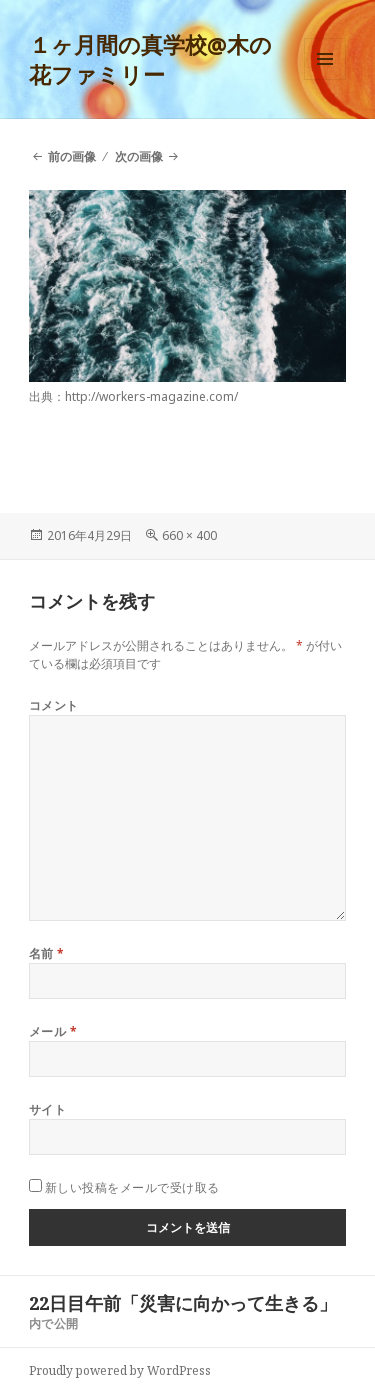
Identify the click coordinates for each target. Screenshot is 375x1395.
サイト (47, 1109)
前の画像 (72, 156)
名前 (47, 953)
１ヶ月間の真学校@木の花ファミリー (150, 59)
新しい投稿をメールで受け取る (132, 1187)
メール (53, 1031)
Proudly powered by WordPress (120, 1370)
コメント (54, 705)
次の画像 (139, 156)
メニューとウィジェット (325, 79)
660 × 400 (189, 535)
